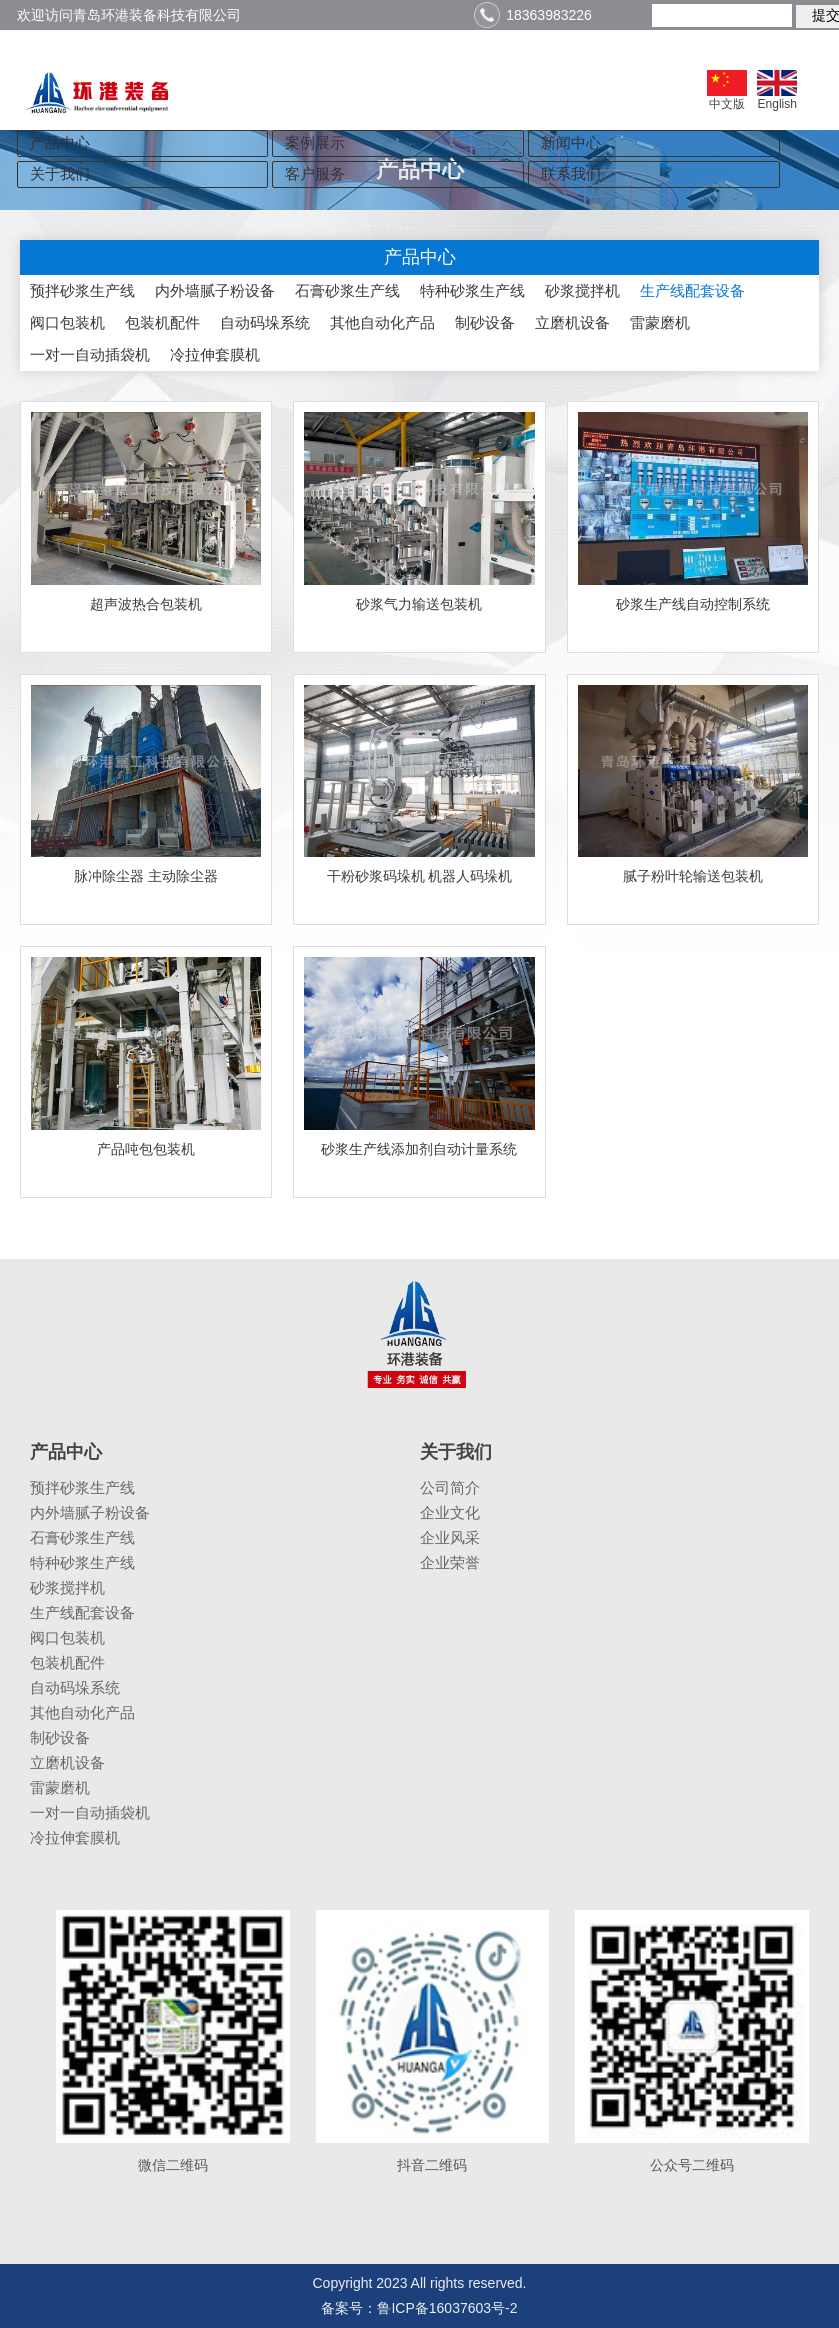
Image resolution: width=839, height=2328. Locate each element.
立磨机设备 (572, 322)
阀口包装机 (67, 322)
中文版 (727, 90)
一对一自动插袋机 (90, 354)
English (777, 90)
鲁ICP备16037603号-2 (447, 2308)
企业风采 (450, 1537)
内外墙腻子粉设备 (215, 290)
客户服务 (315, 173)
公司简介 (450, 1487)
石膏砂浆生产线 (347, 290)
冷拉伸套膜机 (215, 354)
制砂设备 (485, 322)
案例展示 (315, 142)
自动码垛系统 (265, 322)
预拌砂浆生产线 (82, 290)
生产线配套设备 (692, 290)
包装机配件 (162, 322)
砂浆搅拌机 (582, 290)
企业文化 (450, 1512)
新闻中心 (571, 142)
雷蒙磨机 (660, 322)
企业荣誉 (450, 1562)
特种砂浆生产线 (472, 290)
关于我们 (60, 173)
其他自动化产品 (382, 322)
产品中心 (60, 142)
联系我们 (571, 173)
